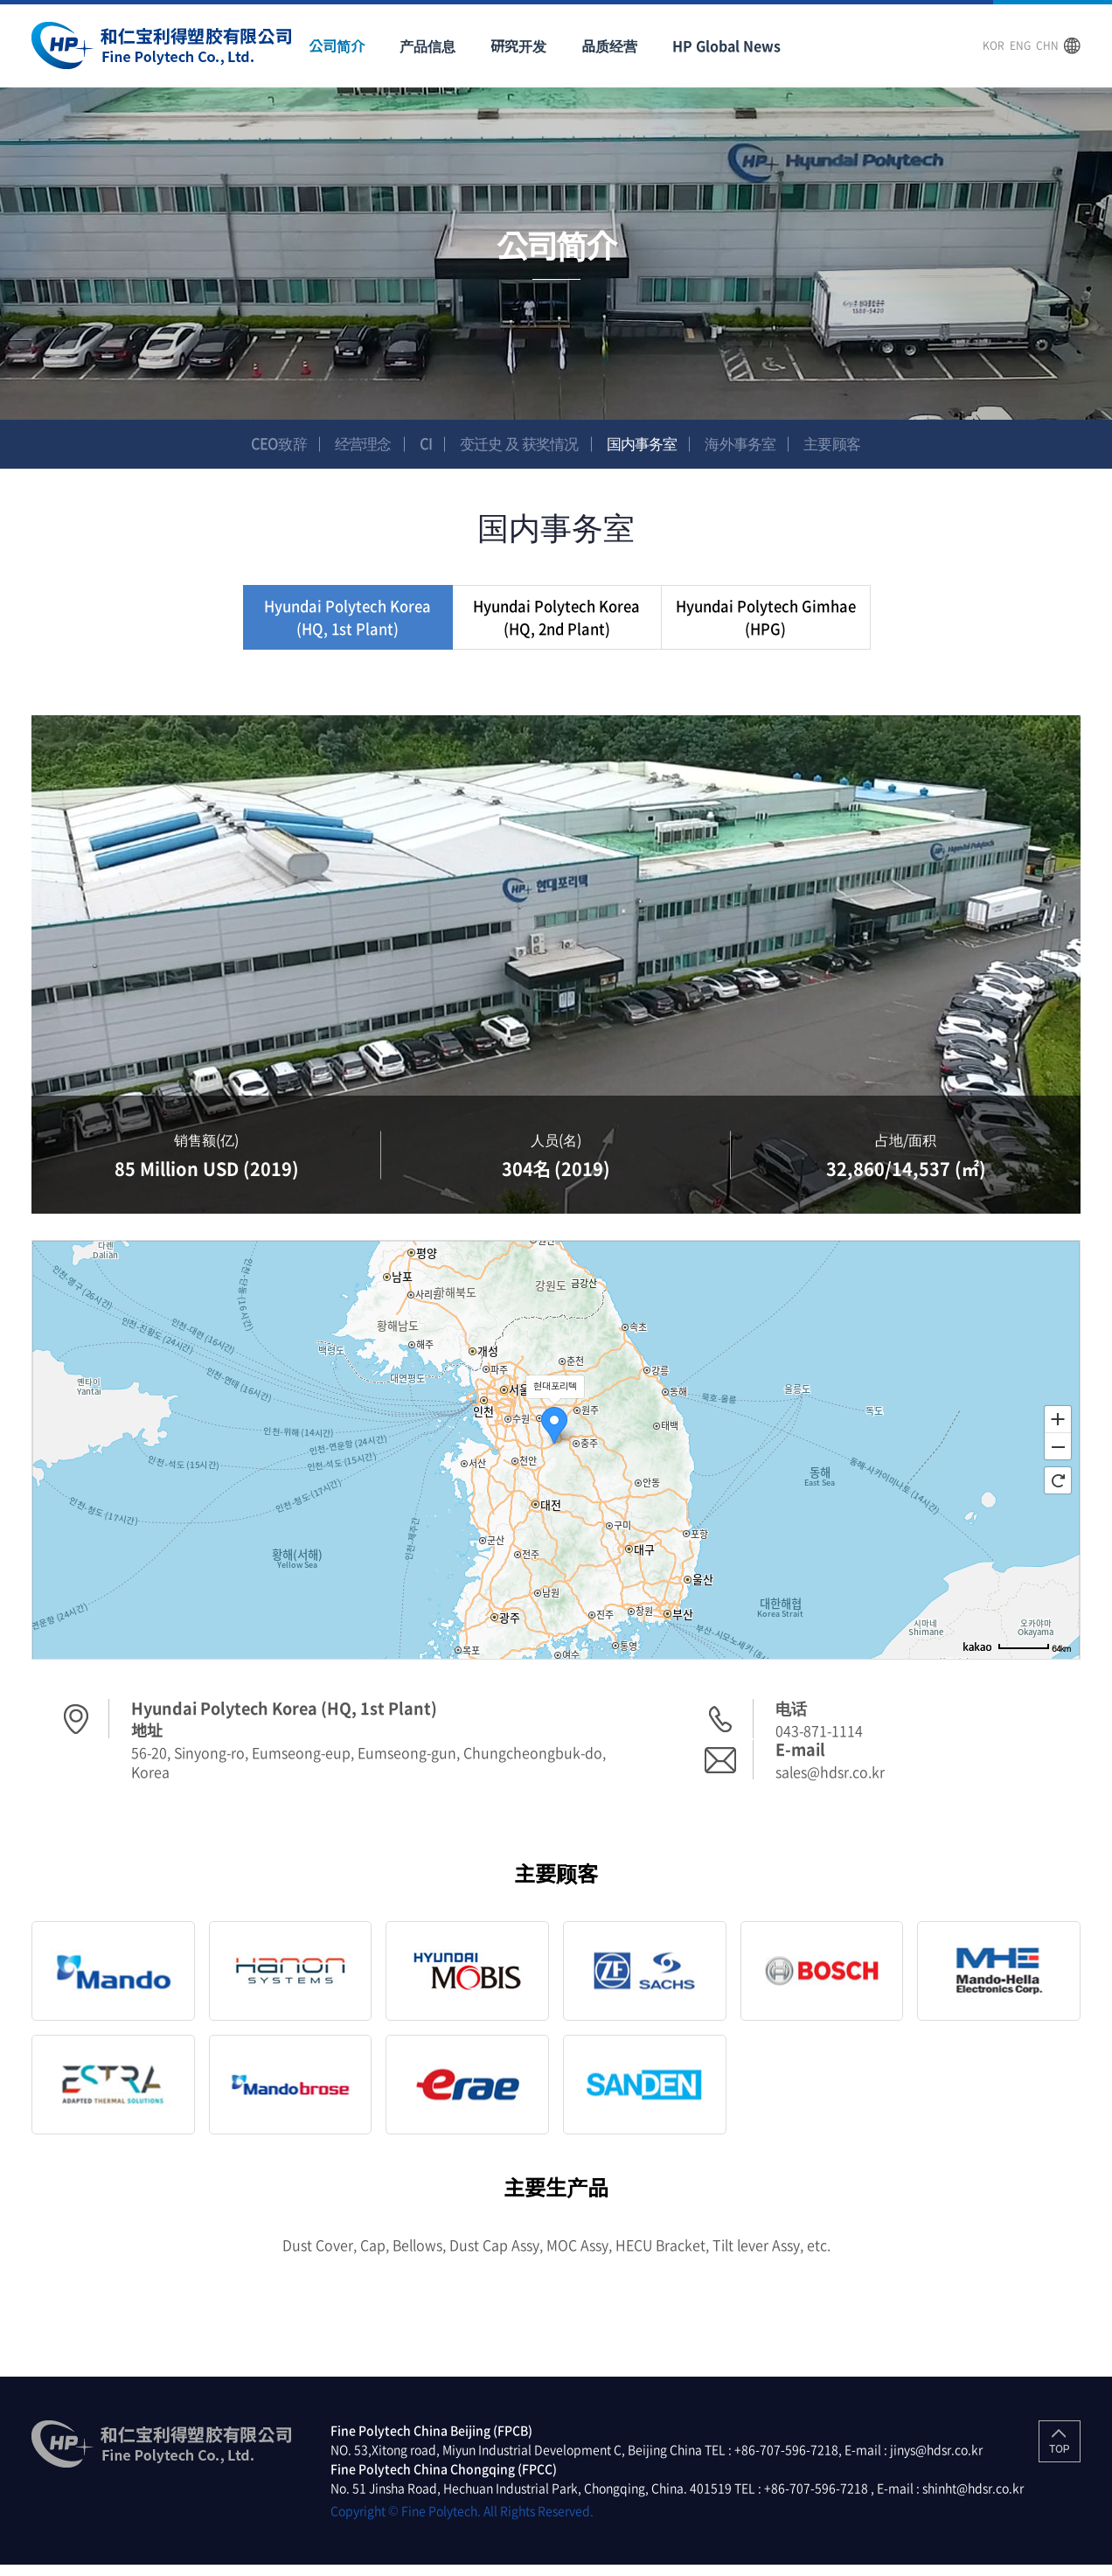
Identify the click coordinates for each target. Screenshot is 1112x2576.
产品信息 (427, 45)
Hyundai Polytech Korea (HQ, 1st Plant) (348, 623)
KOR (993, 45)
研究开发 (518, 45)
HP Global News (726, 45)
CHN (1047, 45)
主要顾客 (843, 444)
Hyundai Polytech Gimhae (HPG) (766, 623)
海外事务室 (748, 444)
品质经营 (609, 45)
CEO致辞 (268, 444)
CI (420, 444)
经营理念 (355, 444)
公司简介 (337, 45)
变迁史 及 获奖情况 (517, 444)
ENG (1020, 45)
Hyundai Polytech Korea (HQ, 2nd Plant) (557, 623)
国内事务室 (646, 444)
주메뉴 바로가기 (0, 0)
